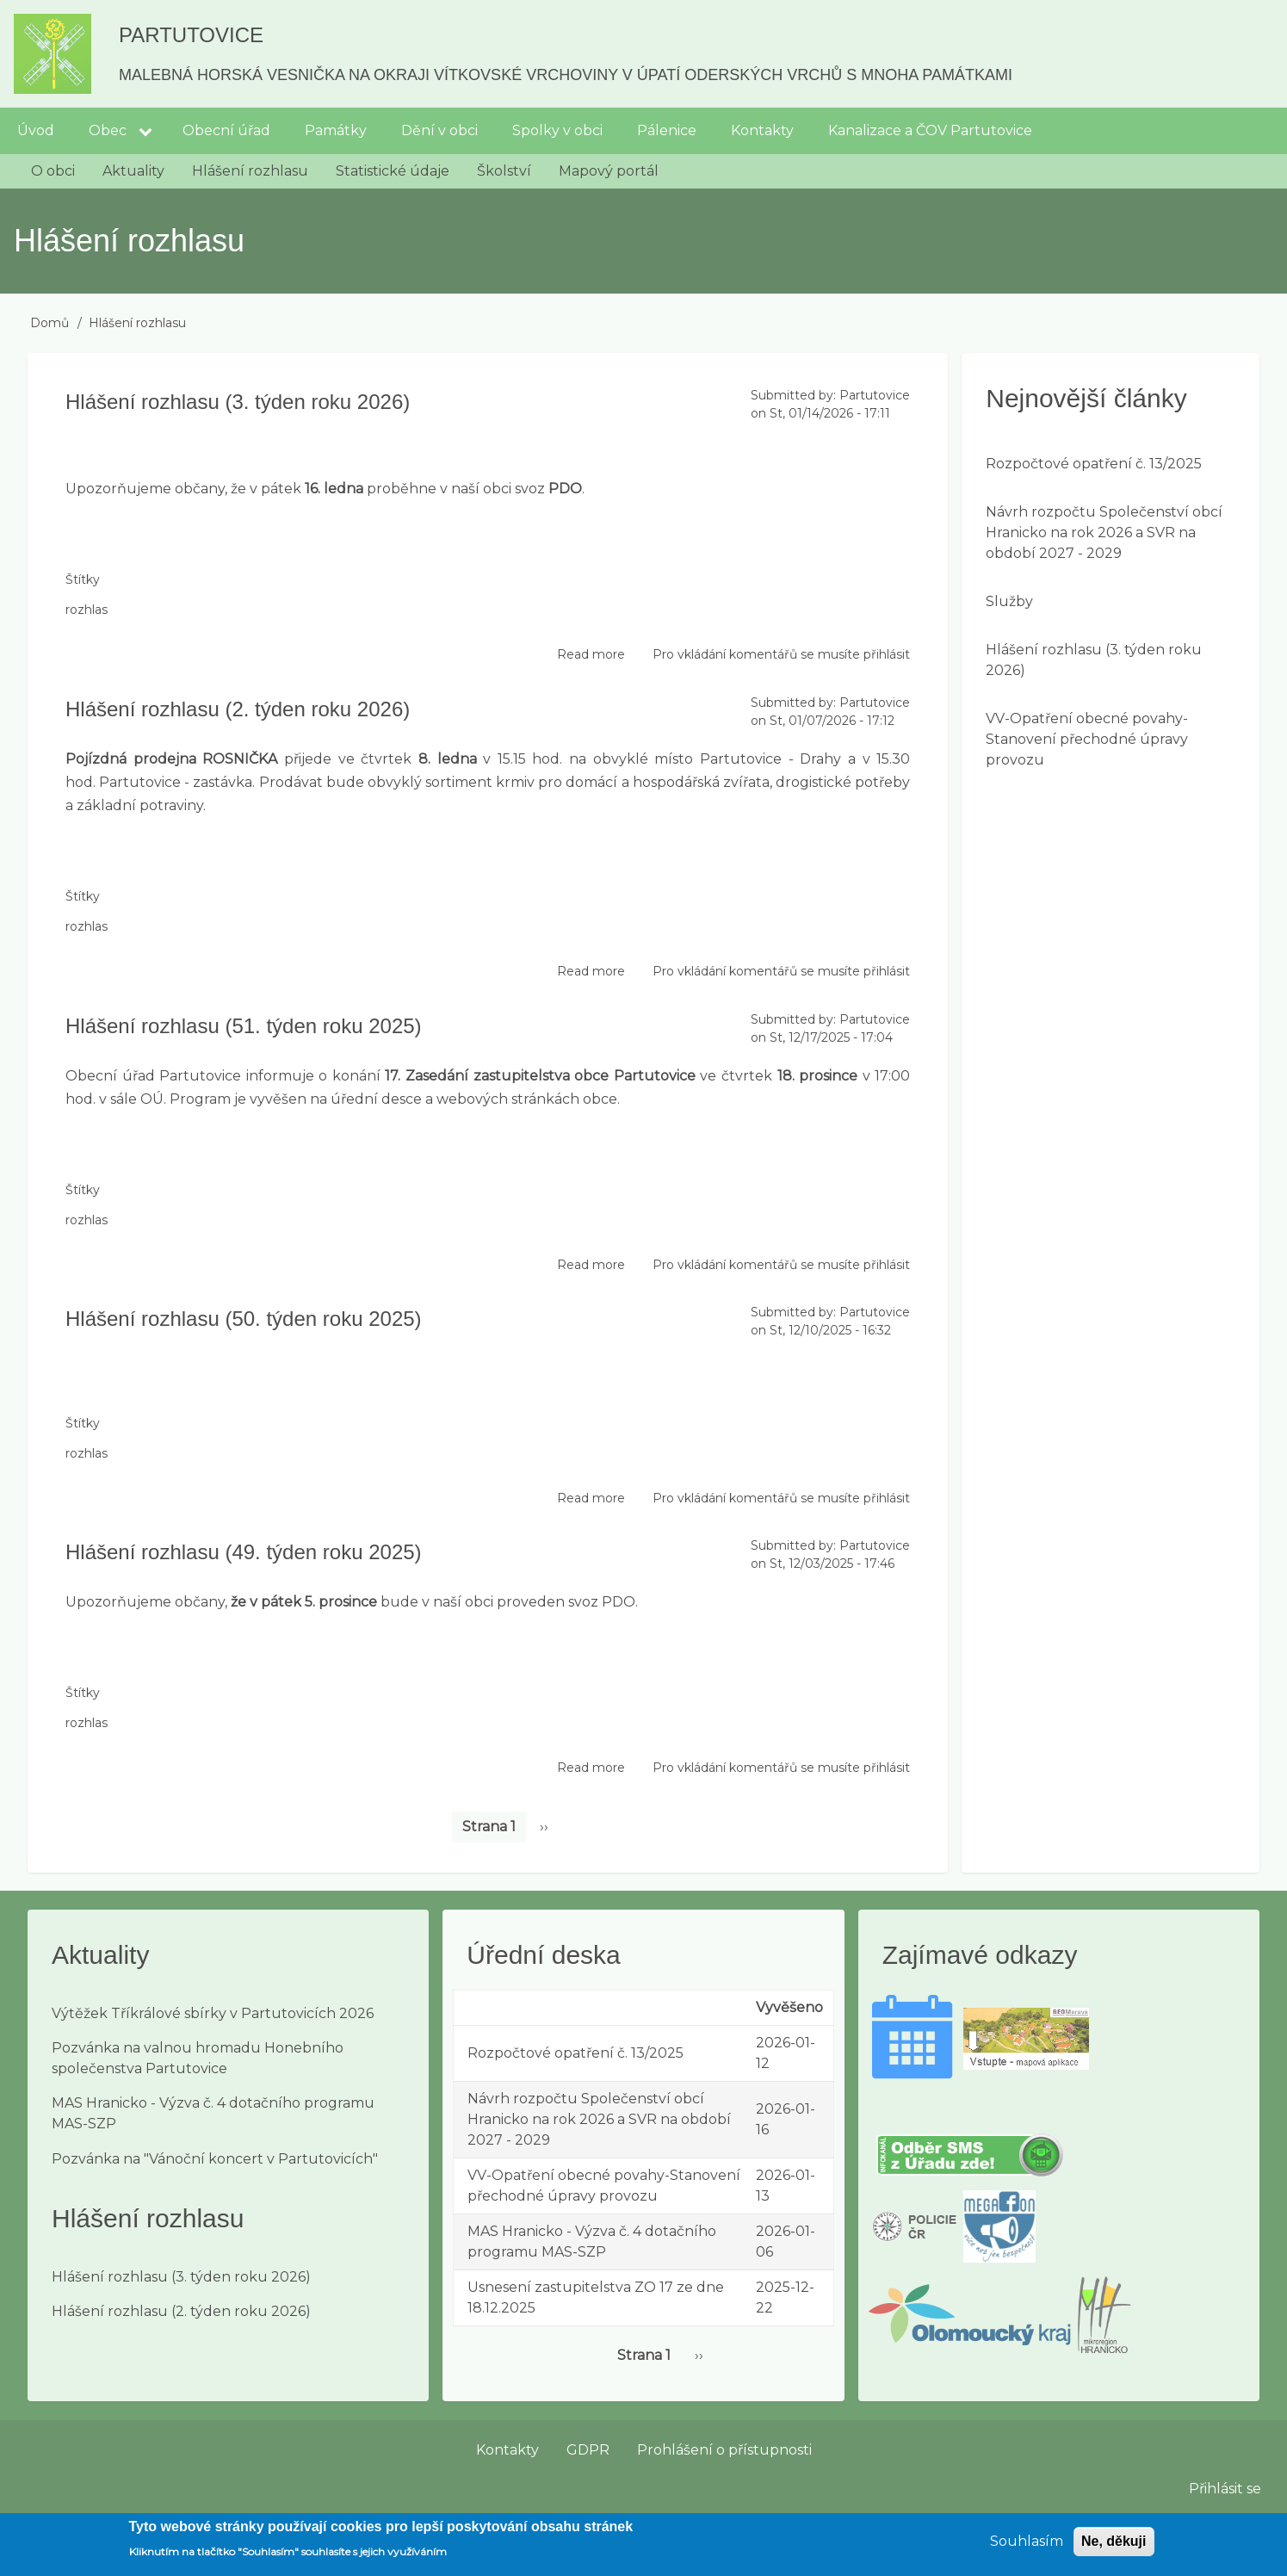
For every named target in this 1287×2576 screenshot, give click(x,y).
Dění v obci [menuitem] (439, 130)
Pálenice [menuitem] (666, 130)
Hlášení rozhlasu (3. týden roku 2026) (181, 2277)
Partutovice (191, 34)
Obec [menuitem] (108, 130)
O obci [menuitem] (53, 171)
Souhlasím (1026, 2547)
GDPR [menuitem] (587, 2450)
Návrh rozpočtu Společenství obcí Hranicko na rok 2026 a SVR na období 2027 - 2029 (1104, 532)
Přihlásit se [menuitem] (1225, 2488)
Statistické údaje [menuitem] (392, 171)
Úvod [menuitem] (35, 130)
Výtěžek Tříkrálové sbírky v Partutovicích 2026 (213, 2013)
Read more (591, 655)
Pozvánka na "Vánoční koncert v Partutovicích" (215, 2159)
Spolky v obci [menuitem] (557, 130)
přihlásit (886, 654)
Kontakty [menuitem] (762, 130)
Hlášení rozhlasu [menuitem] (250, 171)
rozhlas (86, 609)
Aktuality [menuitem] (133, 171)
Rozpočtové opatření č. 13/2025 (1094, 463)
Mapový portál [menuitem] (609, 171)
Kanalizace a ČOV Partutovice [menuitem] (930, 130)
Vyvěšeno (789, 2007)
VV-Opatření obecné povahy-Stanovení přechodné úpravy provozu (1087, 739)
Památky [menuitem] (336, 130)
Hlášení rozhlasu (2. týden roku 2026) (181, 2311)
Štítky (82, 579)
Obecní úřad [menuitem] (226, 130)
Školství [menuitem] (504, 171)
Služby (1009, 601)
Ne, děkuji (1114, 2547)
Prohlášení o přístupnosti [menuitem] (724, 2450)
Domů (49, 323)
